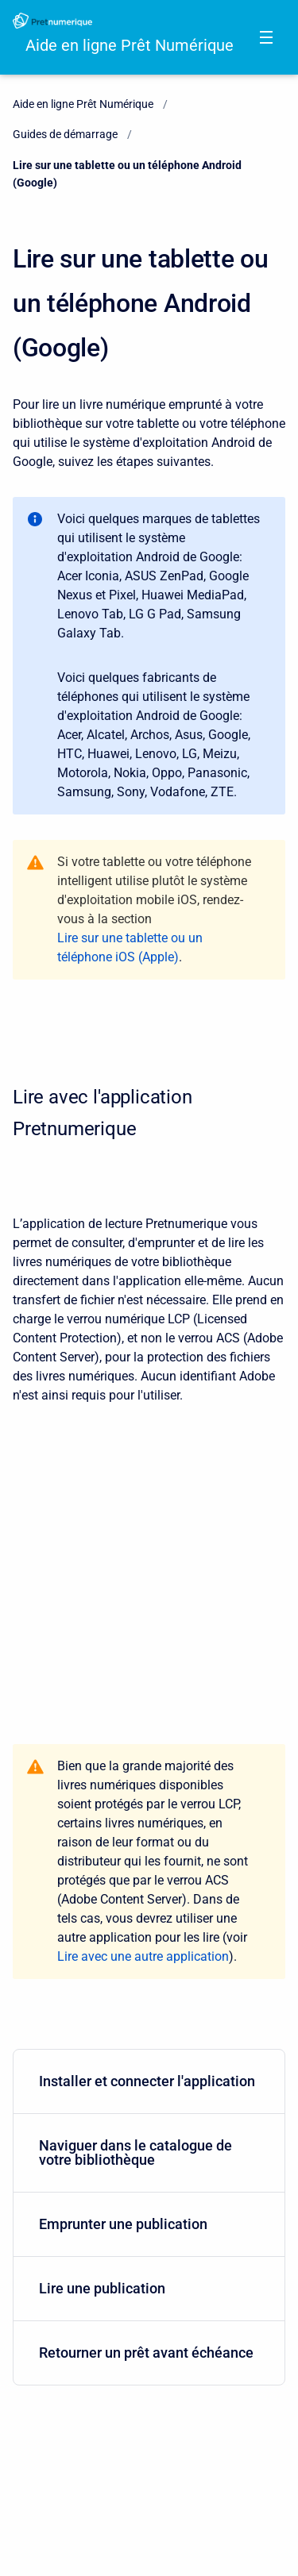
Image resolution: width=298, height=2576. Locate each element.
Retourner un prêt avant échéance (146, 2352)
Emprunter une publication (146, 2224)
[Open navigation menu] (266, 37)
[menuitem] (149, 2082)
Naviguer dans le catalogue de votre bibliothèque (146, 2152)
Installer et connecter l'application (147, 2081)
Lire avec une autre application (143, 1956)
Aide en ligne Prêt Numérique (129, 45)
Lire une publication (146, 2288)
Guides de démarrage (65, 134)
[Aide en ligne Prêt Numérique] (52, 21)
